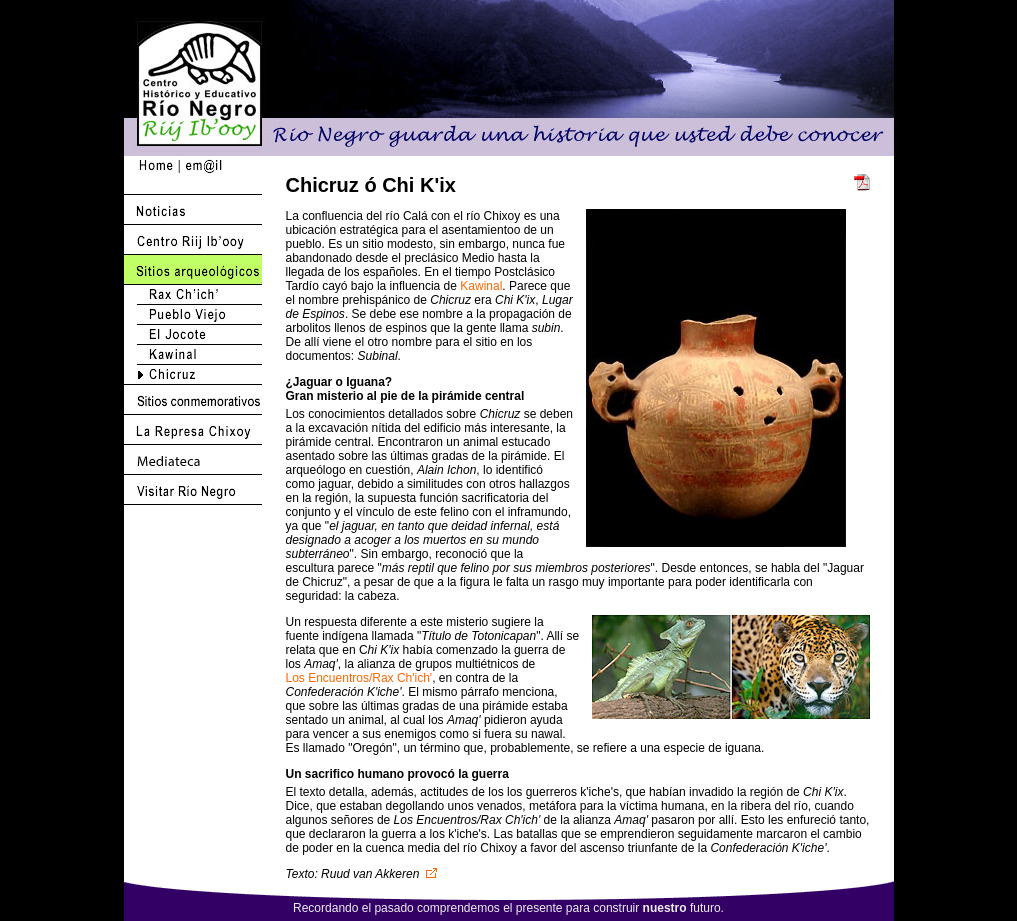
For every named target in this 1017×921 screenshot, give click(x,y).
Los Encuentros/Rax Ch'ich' (359, 678)
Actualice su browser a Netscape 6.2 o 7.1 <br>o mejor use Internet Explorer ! (728, 378)
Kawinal (481, 286)
